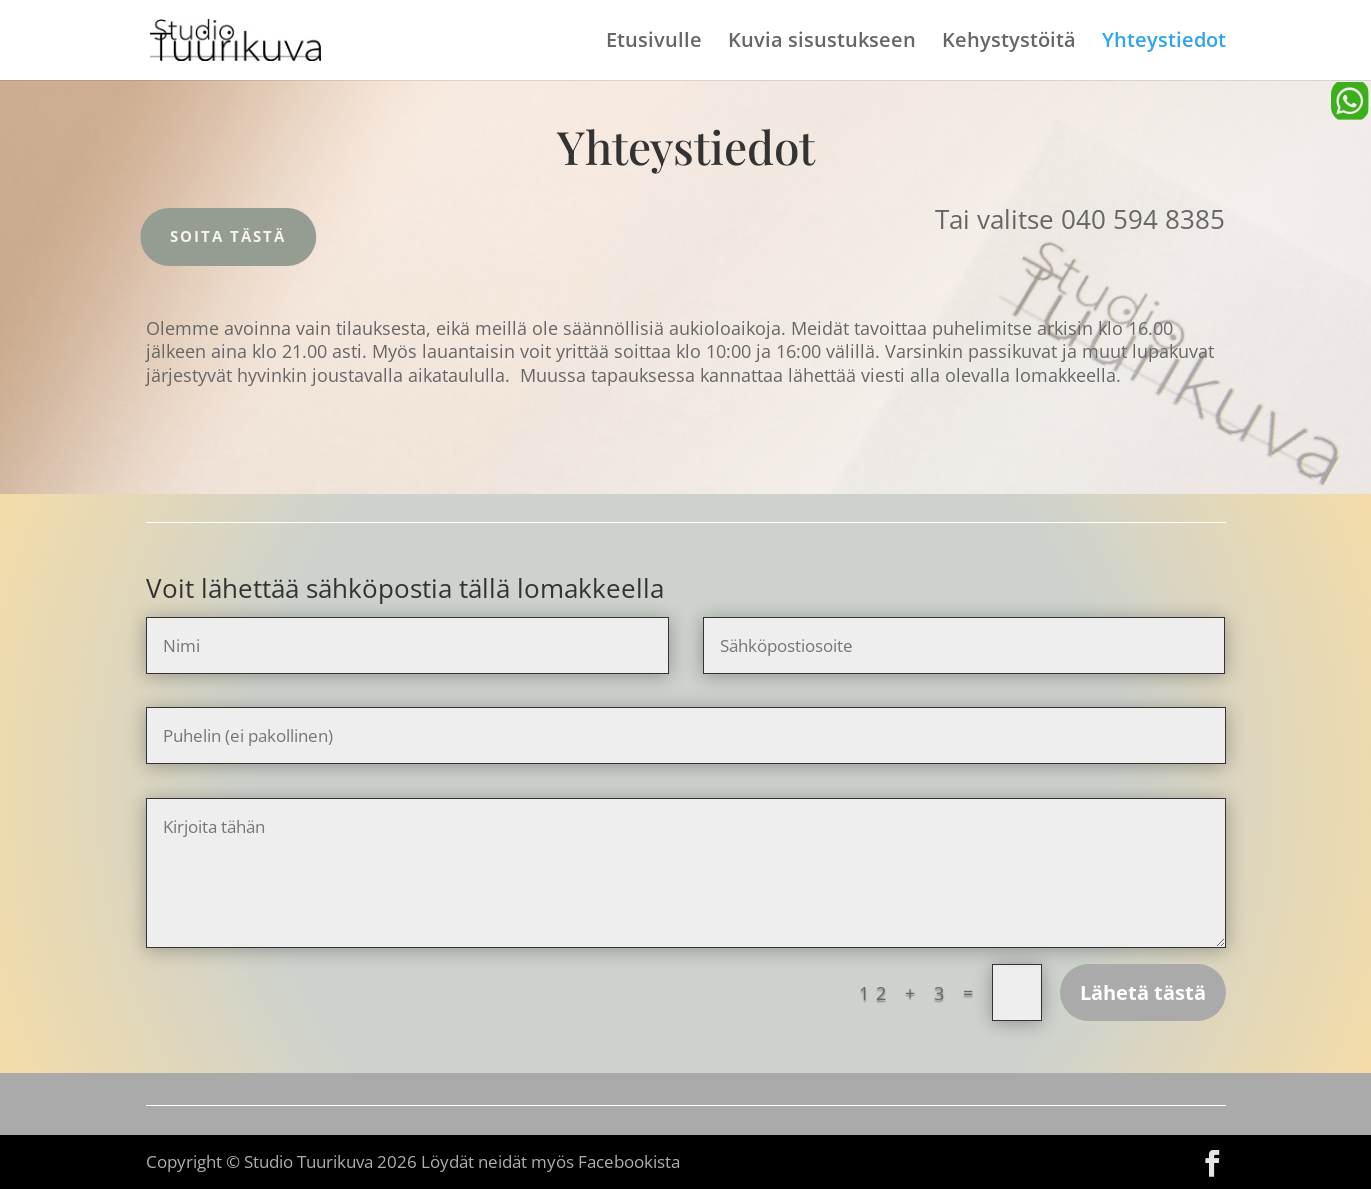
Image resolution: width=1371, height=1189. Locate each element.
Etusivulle (654, 43)
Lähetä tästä (1143, 992)
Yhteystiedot (1164, 43)
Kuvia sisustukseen (822, 43)
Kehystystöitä (1009, 43)
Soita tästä (212, 236)
